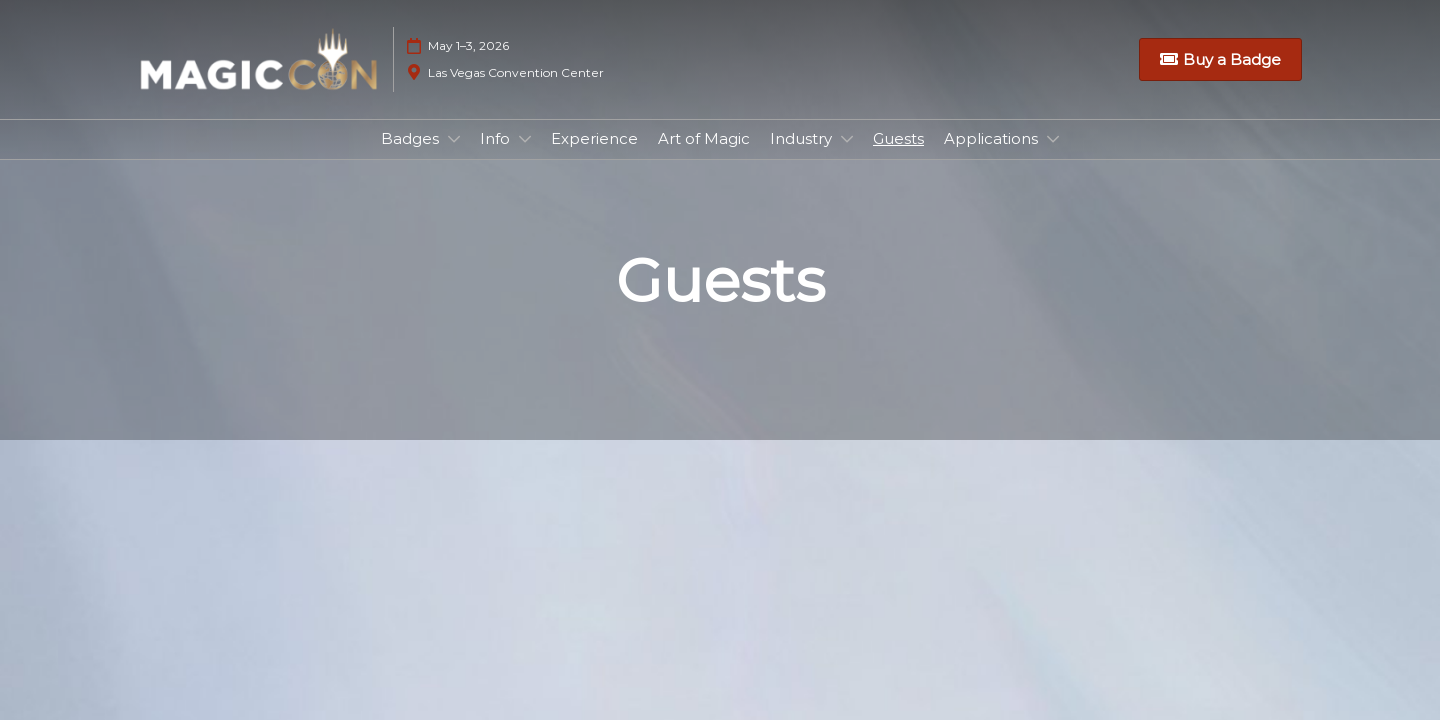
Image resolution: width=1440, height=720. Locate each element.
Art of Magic (704, 138)
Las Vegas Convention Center (516, 72)
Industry (803, 138)
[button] (1220, 60)
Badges (412, 138)
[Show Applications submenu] (1053, 139)
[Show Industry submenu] (847, 139)
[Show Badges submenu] (454, 139)
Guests (898, 138)
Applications (993, 138)
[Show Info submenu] (525, 139)
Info (497, 138)
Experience (594, 138)
